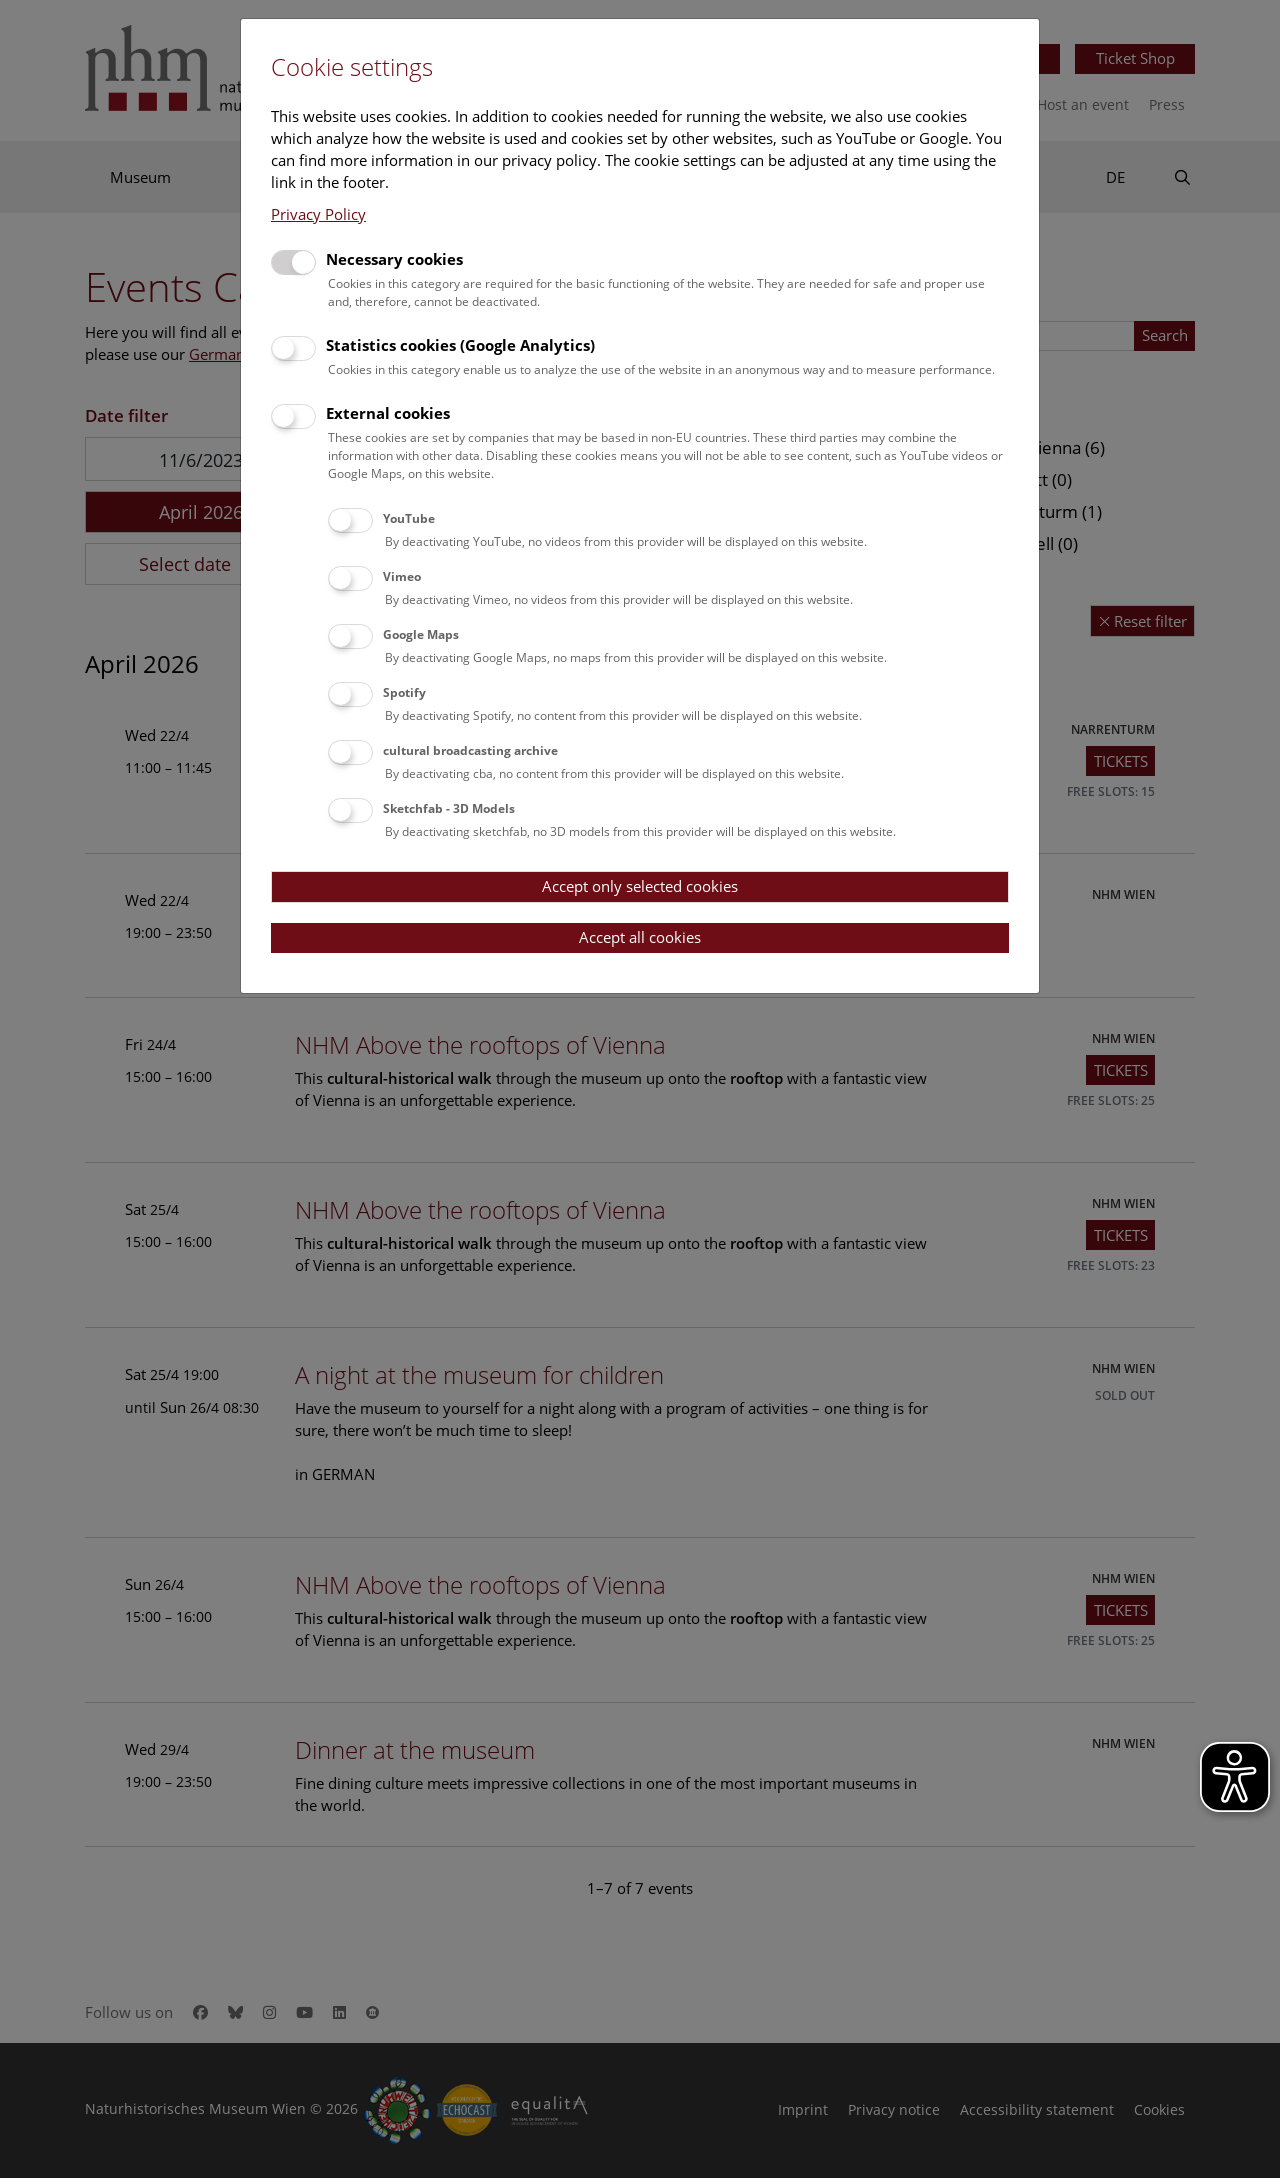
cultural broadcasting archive (470, 750)
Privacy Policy (318, 214)
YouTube (409, 518)
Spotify (404, 692)
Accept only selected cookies (640, 886)
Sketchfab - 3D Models (449, 808)
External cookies (388, 413)
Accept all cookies (640, 937)
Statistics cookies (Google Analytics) (460, 345)
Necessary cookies (394, 259)
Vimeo (402, 576)
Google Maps (421, 634)
